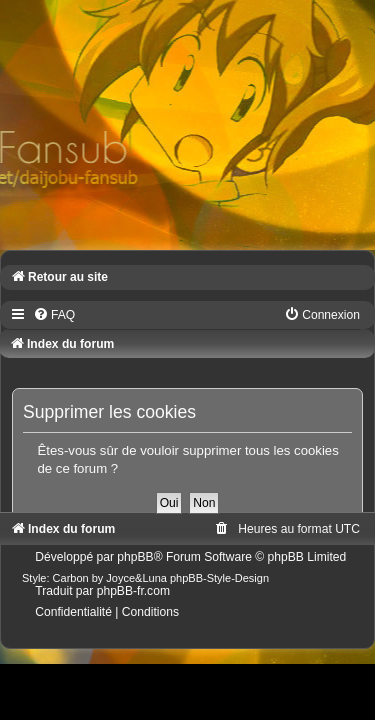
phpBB (135, 557)
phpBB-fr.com (133, 591)
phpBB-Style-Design (219, 578)
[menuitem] (54, 315)
